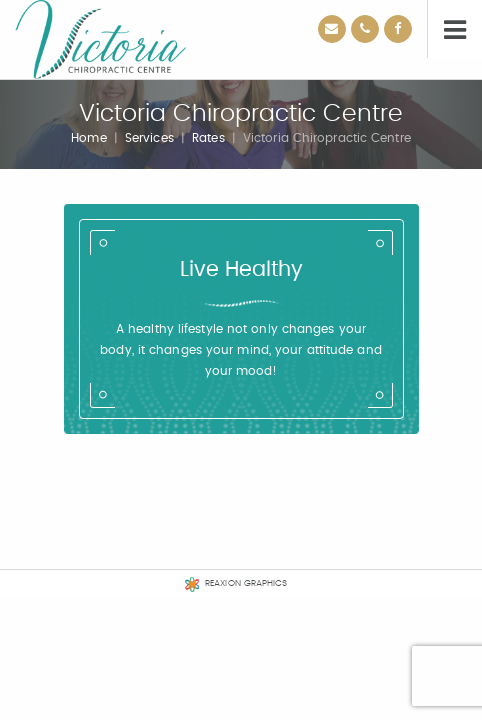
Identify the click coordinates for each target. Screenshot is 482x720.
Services (149, 138)
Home (88, 138)
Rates (208, 138)
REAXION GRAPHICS (246, 583)
